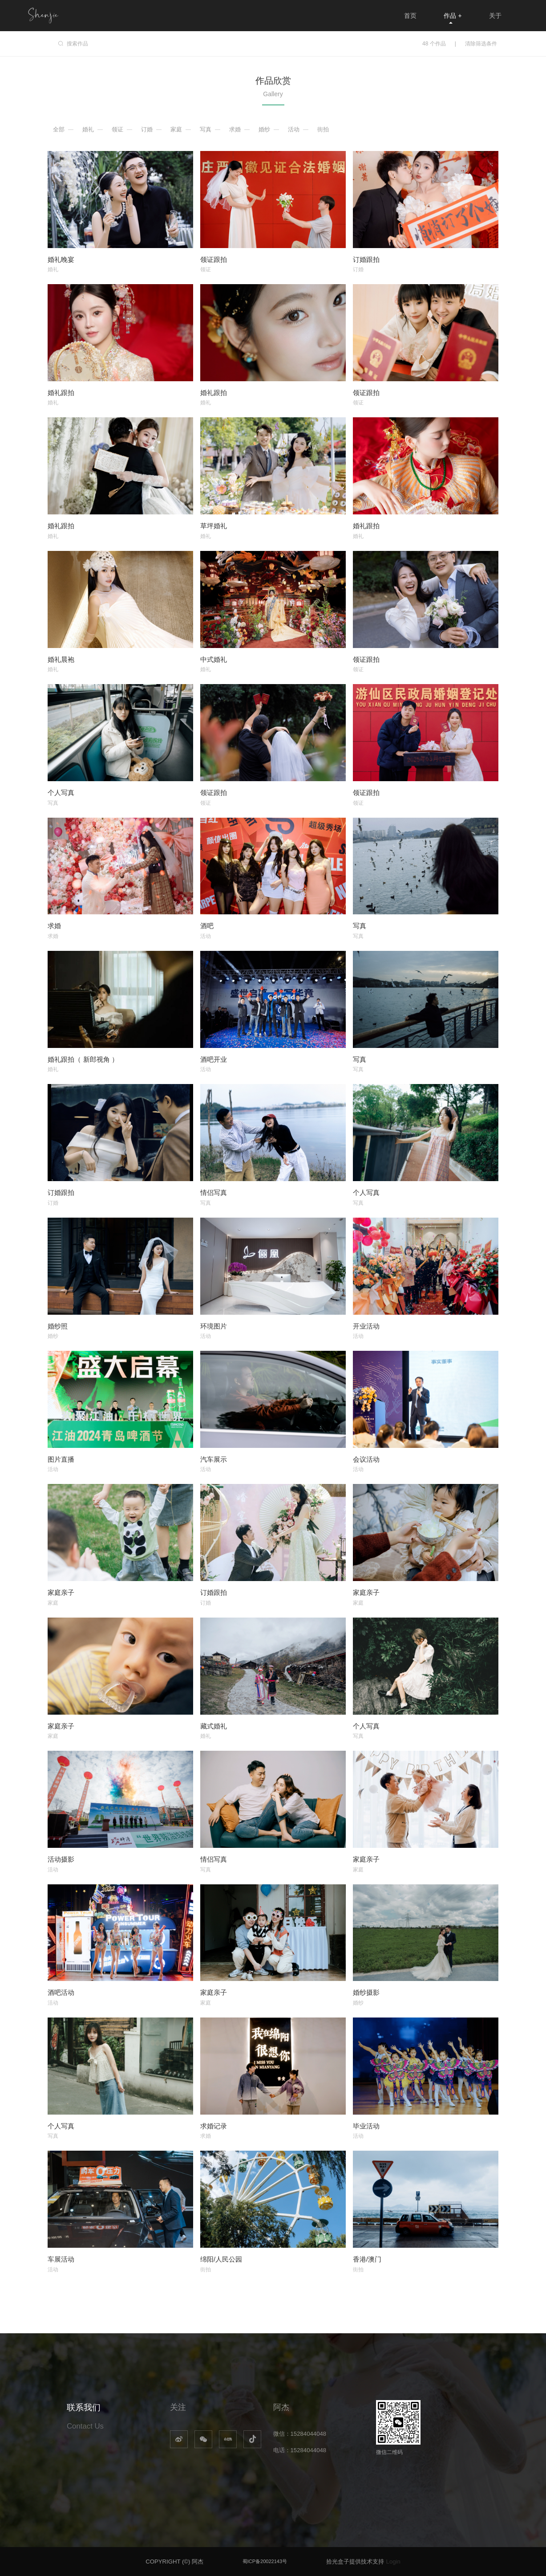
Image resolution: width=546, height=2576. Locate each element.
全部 (59, 129)
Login (393, 2561)
